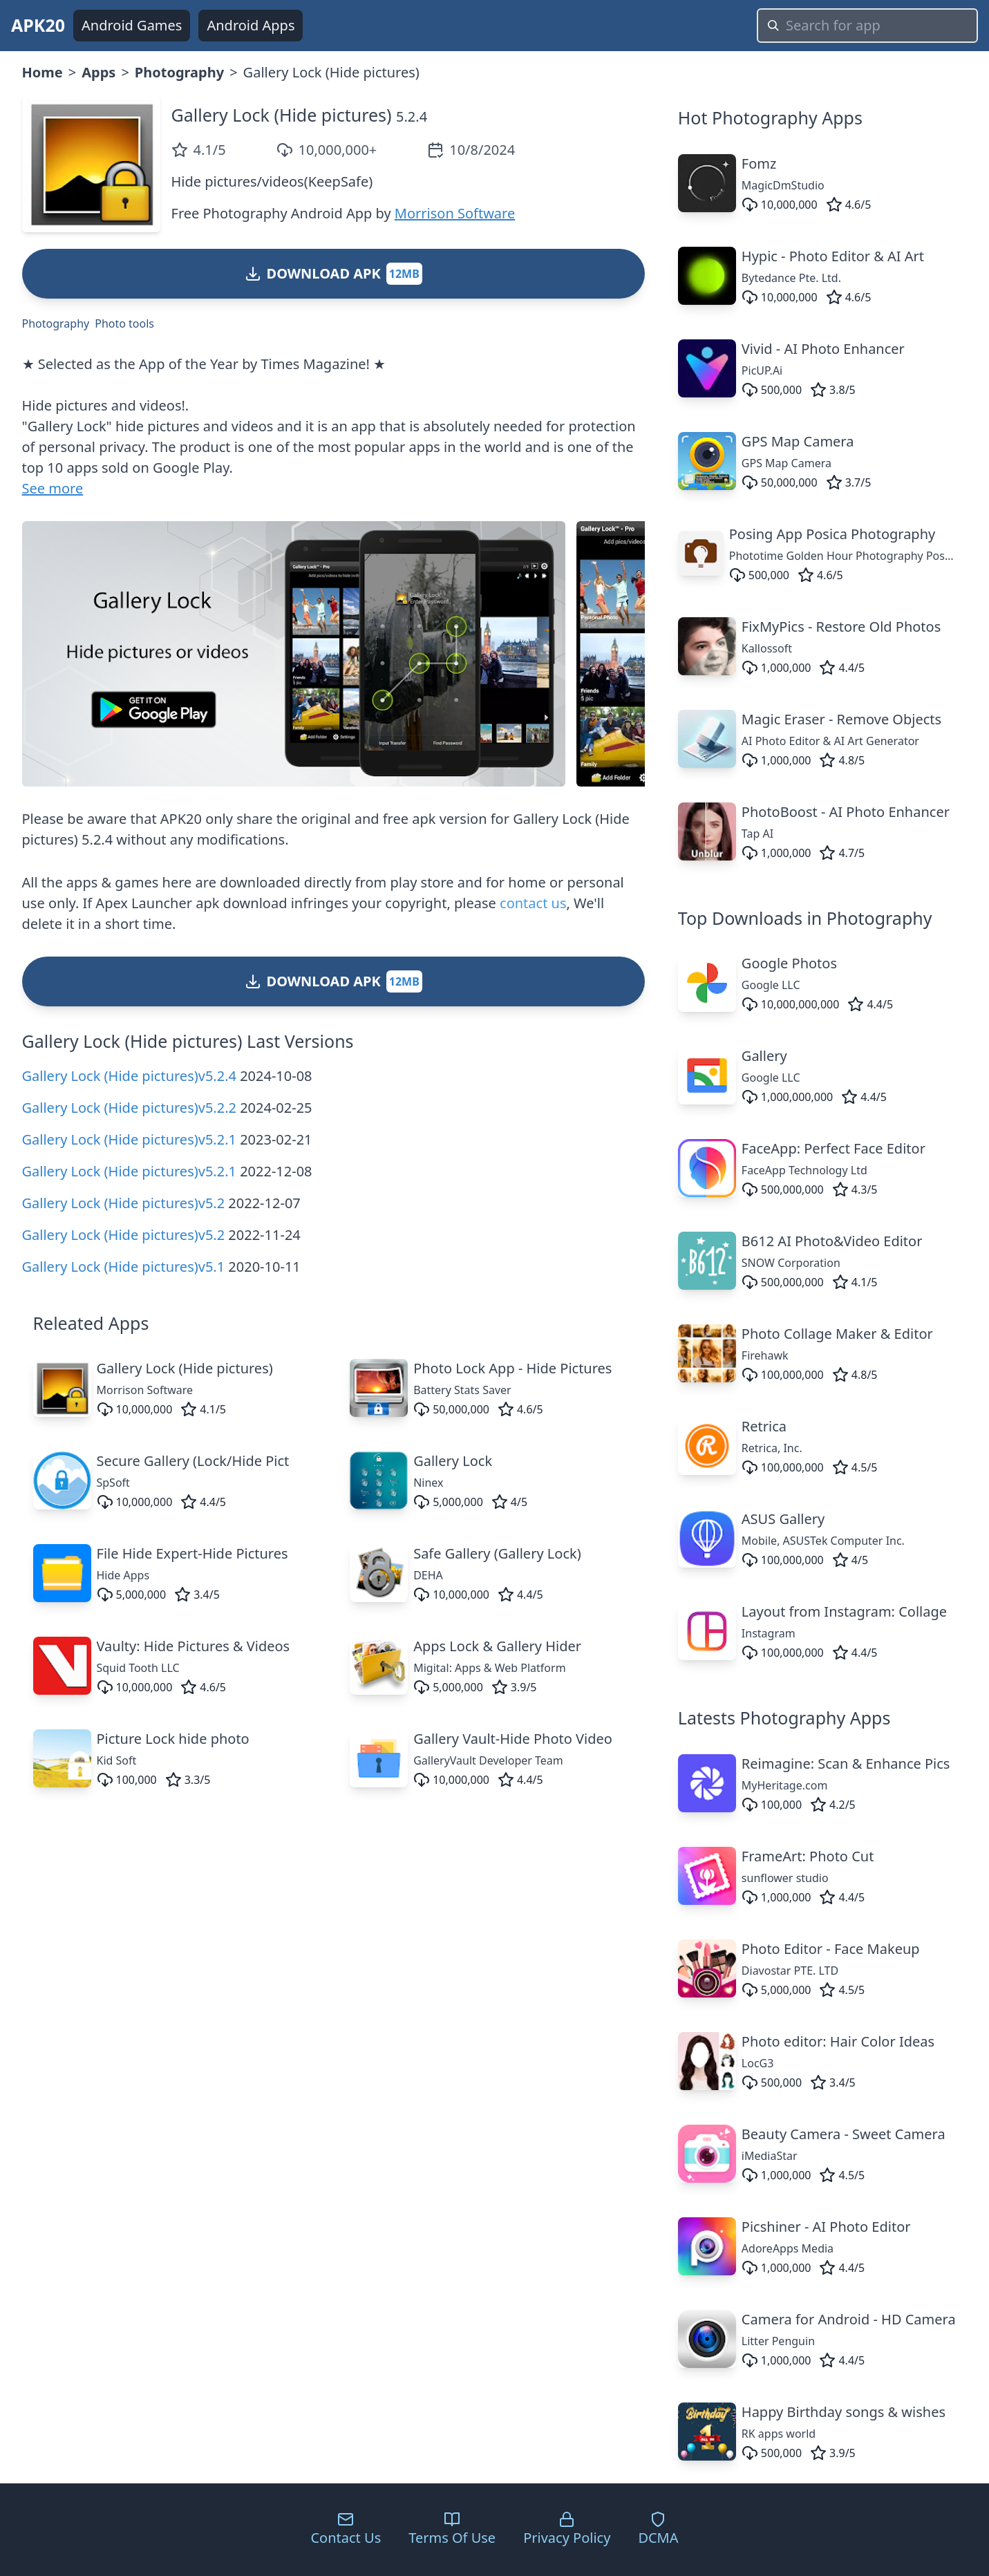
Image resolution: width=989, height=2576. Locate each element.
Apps (98, 72)
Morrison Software (455, 213)
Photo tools (124, 323)
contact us (533, 903)
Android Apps (250, 25)
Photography (179, 72)
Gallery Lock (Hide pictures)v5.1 (123, 1266)
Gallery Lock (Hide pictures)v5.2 (123, 1203)
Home (42, 72)
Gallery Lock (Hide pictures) (281, 114)
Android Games (132, 25)
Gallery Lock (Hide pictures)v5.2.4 (129, 1075)
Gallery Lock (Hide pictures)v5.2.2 (129, 1107)
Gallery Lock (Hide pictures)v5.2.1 (129, 1139)
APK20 (38, 25)
